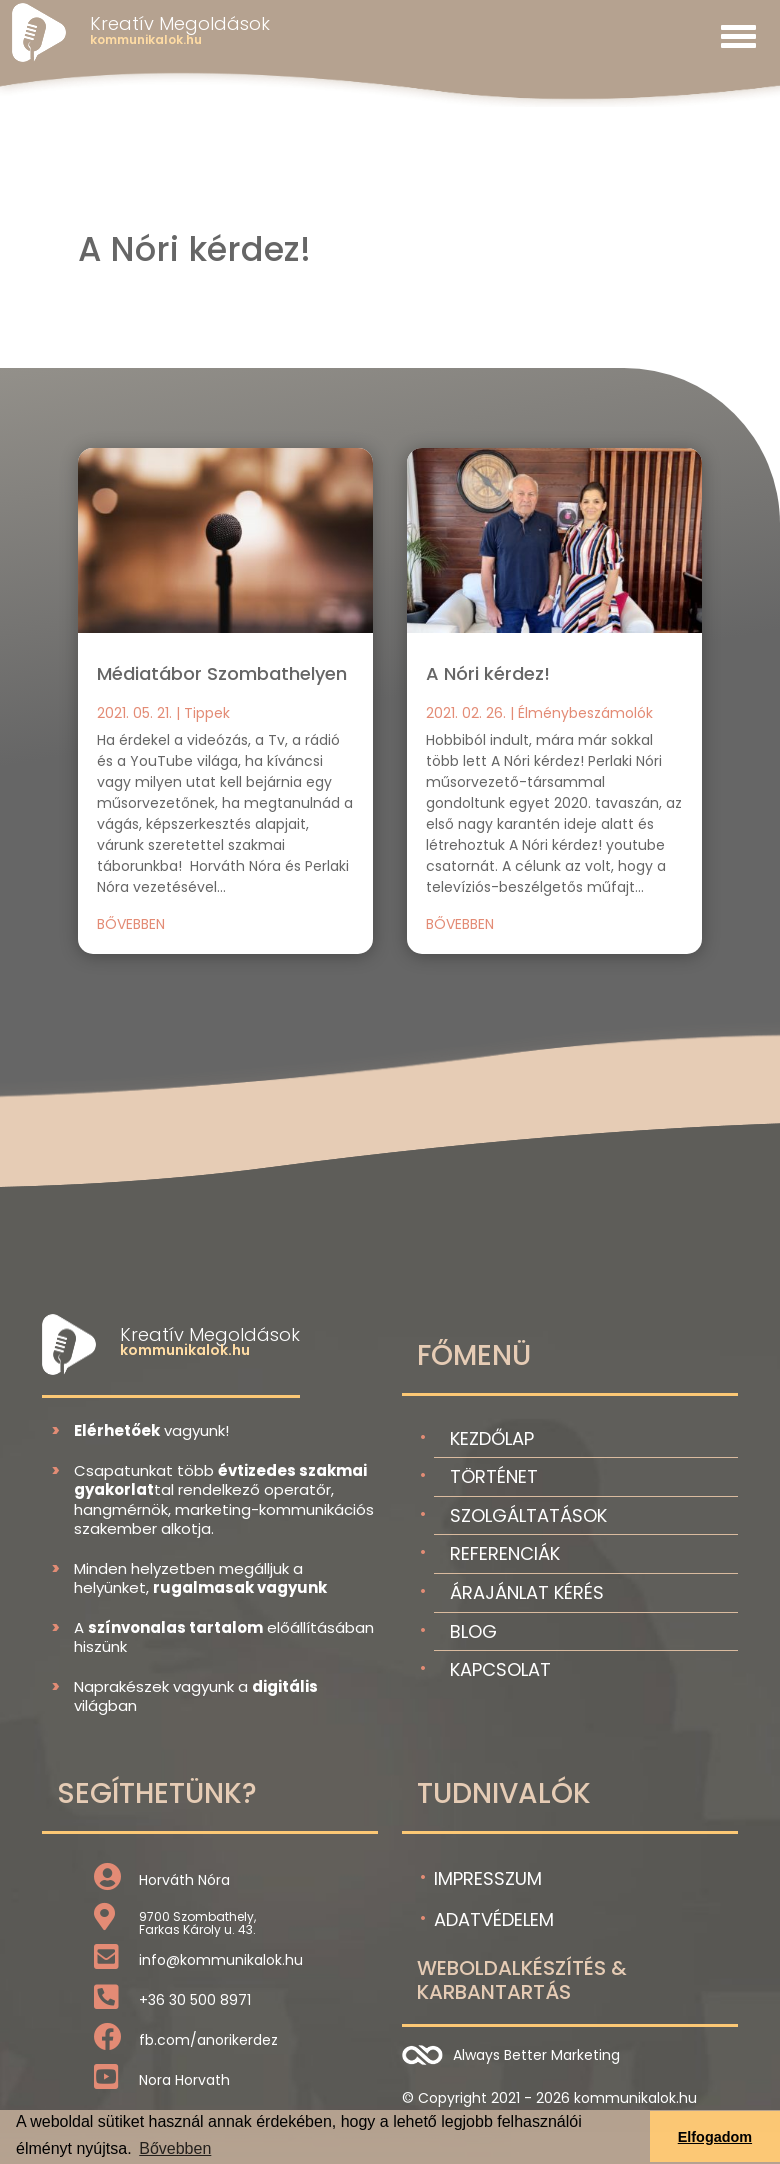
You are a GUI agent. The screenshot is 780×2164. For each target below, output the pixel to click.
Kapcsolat (500, 1669)
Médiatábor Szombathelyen (222, 673)
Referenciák (505, 1553)
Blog (473, 1631)
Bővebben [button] (175, 2148)
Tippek (207, 713)
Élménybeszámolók (585, 713)
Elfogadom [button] (715, 2137)
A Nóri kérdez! (488, 673)
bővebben (131, 924)
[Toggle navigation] (738, 36)
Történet (494, 1476)
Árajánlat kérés (527, 1592)
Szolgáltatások (528, 1515)
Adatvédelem (494, 1919)
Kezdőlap (492, 1438)
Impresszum (488, 1878)
